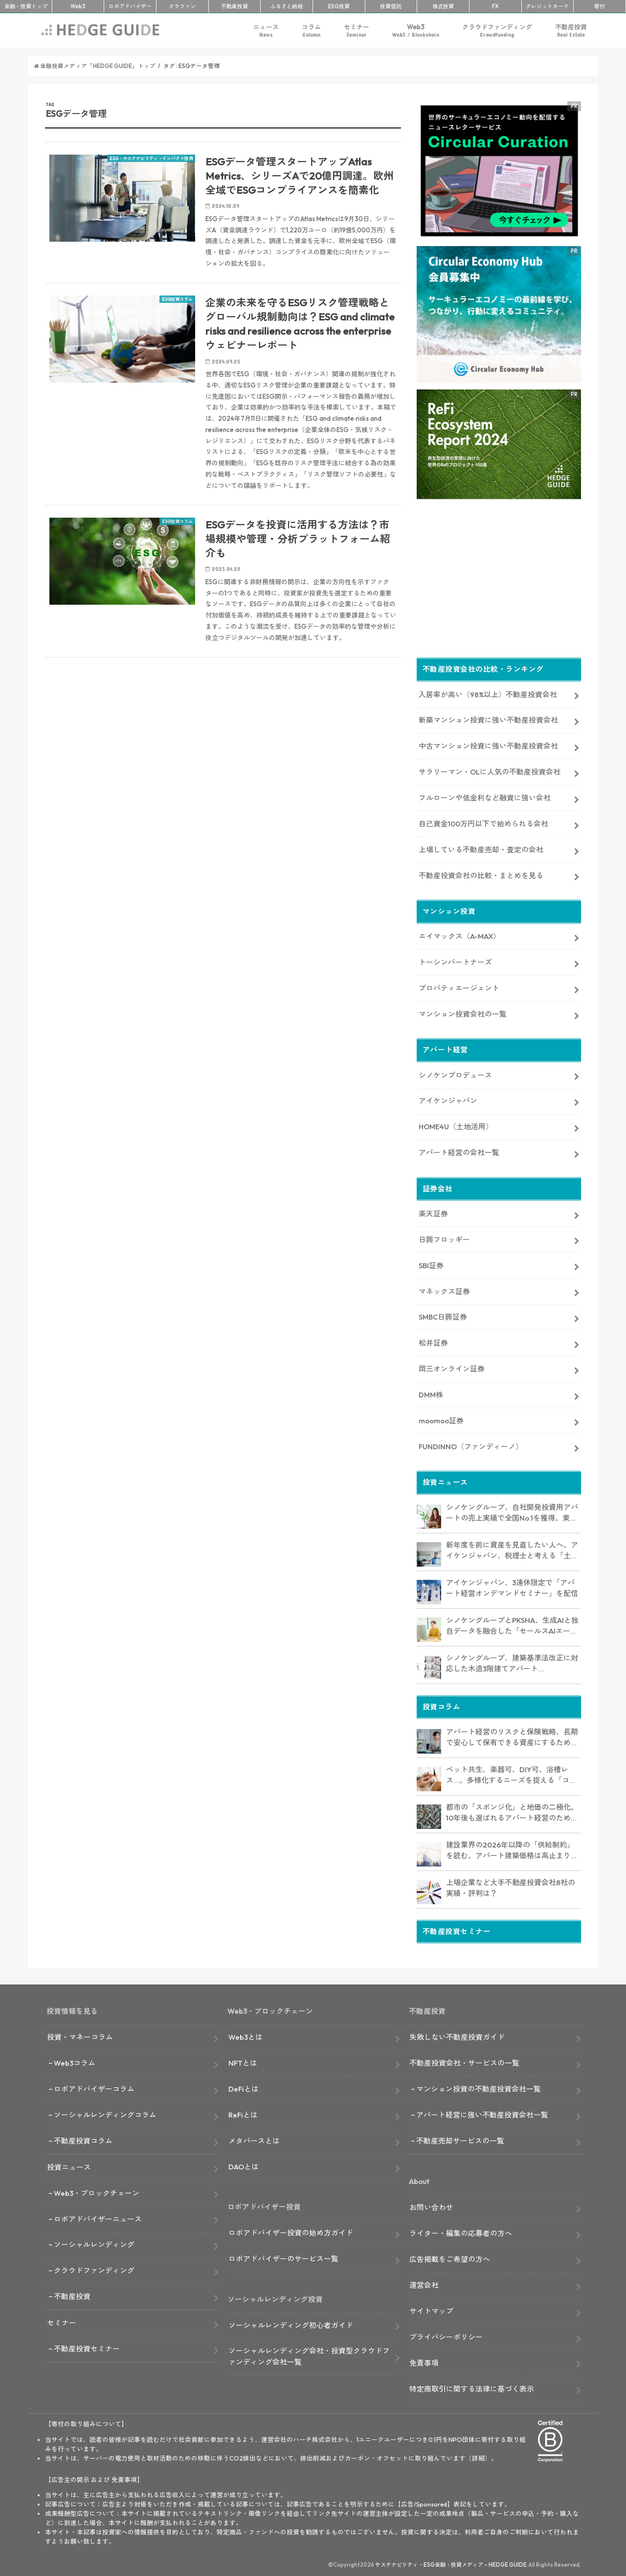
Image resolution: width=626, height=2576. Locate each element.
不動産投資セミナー (87, 2346)
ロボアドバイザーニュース (98, 2217)
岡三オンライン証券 (452, 1366)
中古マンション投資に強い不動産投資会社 (488, 744)
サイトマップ (431, 2309)
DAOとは (243, 2164)
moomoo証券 (441, 1418)
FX (495, 6)
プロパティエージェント (459, 986)
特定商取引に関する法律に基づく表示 (471, 2387)
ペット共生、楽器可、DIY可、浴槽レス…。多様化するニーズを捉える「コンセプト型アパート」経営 (511, 1773)
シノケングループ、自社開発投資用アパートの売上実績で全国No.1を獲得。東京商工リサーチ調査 (512, 1511)
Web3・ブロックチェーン (96, 2191)
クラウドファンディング (497, 30)
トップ (25, 6)
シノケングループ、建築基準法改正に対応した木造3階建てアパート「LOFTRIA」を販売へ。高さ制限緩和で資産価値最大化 (512, 1662)
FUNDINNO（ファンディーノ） (471, 1444)
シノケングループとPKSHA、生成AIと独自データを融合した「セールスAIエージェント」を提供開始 (512, 1624)
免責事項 (424, 2361)
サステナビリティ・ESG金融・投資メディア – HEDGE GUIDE (451, 2562)
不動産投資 (234, 6)
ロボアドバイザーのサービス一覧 (283, 2256)
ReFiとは (243, 2113)
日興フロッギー (444, 1237)
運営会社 (424, 2283)
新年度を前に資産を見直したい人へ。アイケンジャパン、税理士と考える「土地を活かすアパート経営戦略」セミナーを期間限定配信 (512, 1549)
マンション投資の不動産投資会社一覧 (478, 2087)
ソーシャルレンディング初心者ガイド (290, 2323)
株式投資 (443, 6)
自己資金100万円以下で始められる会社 (483, 821)
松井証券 (433, 1340)
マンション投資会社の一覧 (463, 1012)
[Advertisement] (223, 782)
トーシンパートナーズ (455, 960)
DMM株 (431, 1392)
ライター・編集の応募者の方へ (460, 2231)
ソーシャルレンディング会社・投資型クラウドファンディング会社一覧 (309, 2355)
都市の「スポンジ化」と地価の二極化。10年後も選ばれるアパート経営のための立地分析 (512, 1811)
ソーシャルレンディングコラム (105, 2113)
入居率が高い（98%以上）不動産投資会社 (488, 692)
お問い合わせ (431, 2205)
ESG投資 (339, 6)
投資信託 (391, 6)
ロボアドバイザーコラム (94, 2087)
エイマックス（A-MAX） (459, 934)
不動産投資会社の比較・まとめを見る (481, 873)
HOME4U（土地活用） (456, 1124)
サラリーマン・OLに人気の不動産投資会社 (489, 770)
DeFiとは (243, 2087)
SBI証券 (431, 1263)
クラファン (182, 6)
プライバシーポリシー (446, 2335)
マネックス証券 (444, 1289)
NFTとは (242, 2061)
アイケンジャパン (448, 1099)
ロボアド (130, 6)
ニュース (266, 30)
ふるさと (286, 6)
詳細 (478, 2456)
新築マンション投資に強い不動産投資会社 (488, 718)
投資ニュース (69, 2165)
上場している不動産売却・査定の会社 (481, 847)
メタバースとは (254, 2138)
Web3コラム (74, 2061)
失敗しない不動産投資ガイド (457, 2035)
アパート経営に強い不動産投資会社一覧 (482, 2113)
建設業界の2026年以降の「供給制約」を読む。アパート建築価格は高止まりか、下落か (510, 1849)
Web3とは (245, 2035)
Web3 (415, 30)
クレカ (547, 6)
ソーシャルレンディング (94, 2243)
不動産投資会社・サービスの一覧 (464, 2061)
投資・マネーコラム (80, 2035)
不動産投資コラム (83, 2138)
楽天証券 (433, 1211)
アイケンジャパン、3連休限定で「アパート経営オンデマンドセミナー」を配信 (512, 1586)
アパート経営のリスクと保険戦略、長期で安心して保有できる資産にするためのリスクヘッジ (512, 1736)
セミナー (356, 30)
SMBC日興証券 (443, 1315)
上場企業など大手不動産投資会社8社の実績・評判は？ (510, 1886)
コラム (311, 30)
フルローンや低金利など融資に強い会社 (485, 795)
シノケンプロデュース (455, 1073)
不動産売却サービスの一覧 (460, 2138)
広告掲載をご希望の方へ (449, 2257)
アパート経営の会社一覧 (459, 1150)
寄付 (599, 6)
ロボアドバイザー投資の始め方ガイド (290, 2230)
